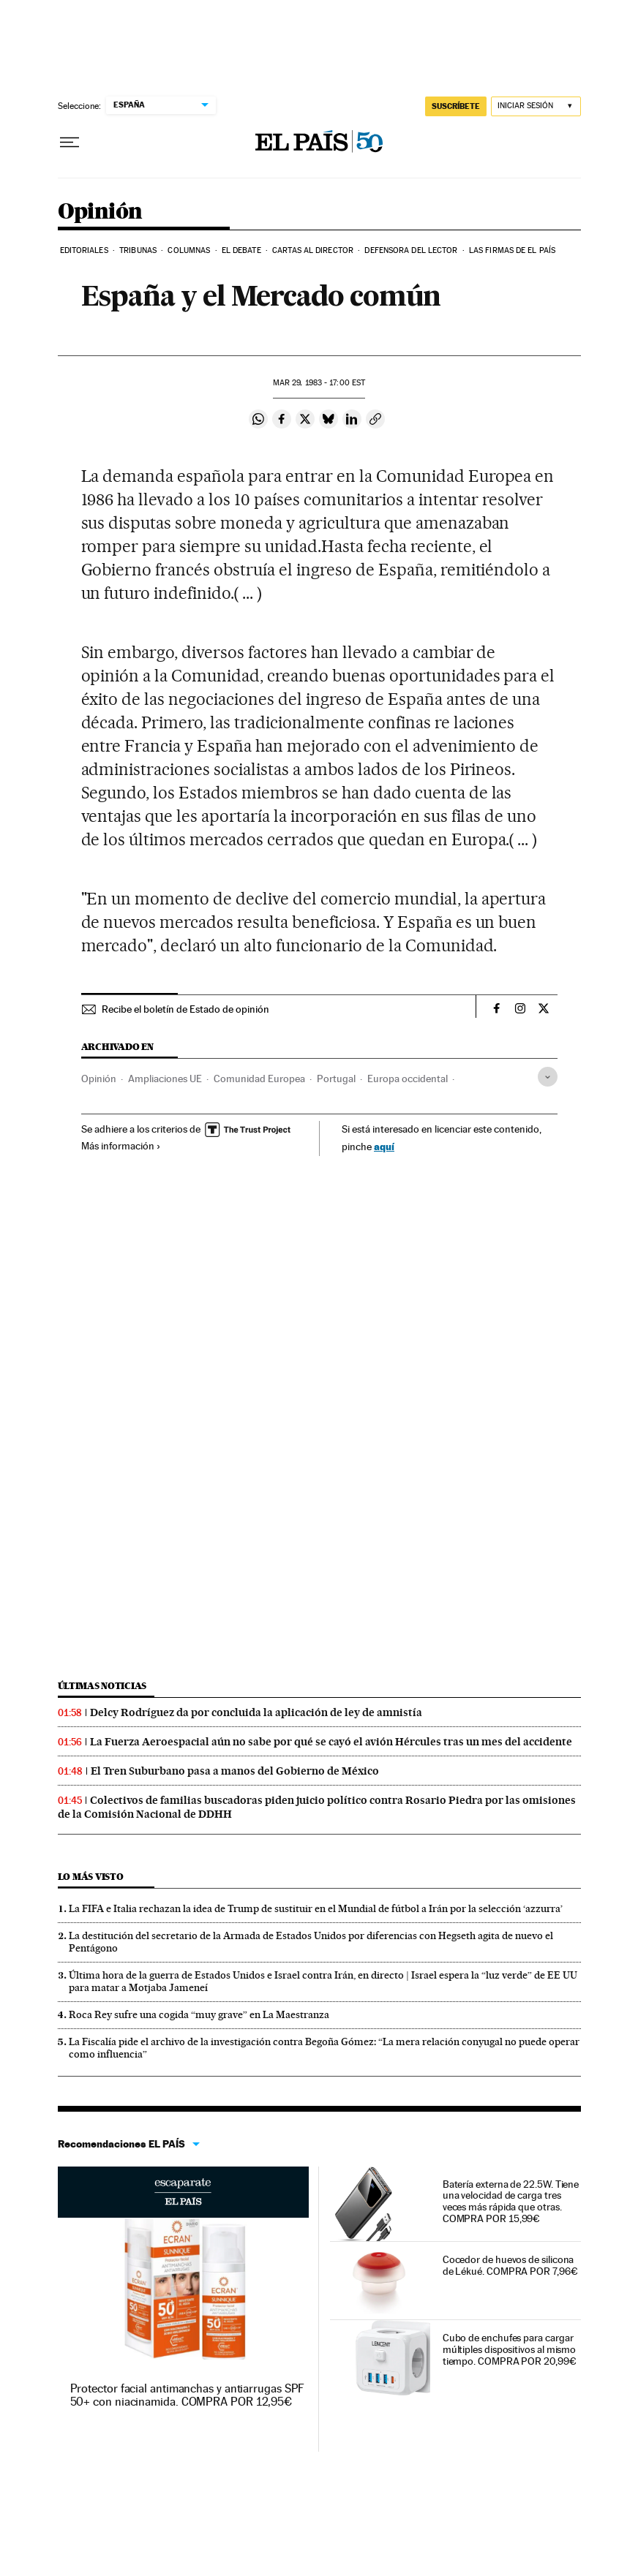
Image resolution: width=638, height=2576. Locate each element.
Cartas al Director (312, 250)
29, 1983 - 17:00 (319, 383)
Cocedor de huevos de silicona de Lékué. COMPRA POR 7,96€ (510, 2265)
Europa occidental (407, 1078)
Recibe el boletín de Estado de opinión (185, 1009)
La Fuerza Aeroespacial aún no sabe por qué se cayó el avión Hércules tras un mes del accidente (331, 1741)
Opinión (100, 212)
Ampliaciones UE (165, 1078)
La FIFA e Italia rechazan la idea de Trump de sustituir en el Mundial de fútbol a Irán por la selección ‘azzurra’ (316, 1908)
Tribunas (138, 250)
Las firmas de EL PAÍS (512, 250)
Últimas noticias (102, 1685)
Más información (121, 1146)
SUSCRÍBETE (456, 106)
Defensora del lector (410, 250)
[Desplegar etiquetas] (548, 1077)
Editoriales (84, 250)
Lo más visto (91, 1876)
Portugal (336, 1078)
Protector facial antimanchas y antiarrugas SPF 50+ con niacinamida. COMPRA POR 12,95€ (187, 2395)
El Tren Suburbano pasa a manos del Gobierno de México (235, 1771)
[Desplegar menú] (69, 142)
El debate (241, 250)
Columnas (189, 250)
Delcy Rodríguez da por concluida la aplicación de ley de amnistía (256, 1712)
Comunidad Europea (259, 1078)
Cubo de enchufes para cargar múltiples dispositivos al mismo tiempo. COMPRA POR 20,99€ (510, 2349)
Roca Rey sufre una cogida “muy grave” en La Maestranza (199, 2014)
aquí (384, 1146)
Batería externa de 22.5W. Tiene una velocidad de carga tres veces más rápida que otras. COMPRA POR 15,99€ (511, 2201)
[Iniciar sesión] (536, 106)
